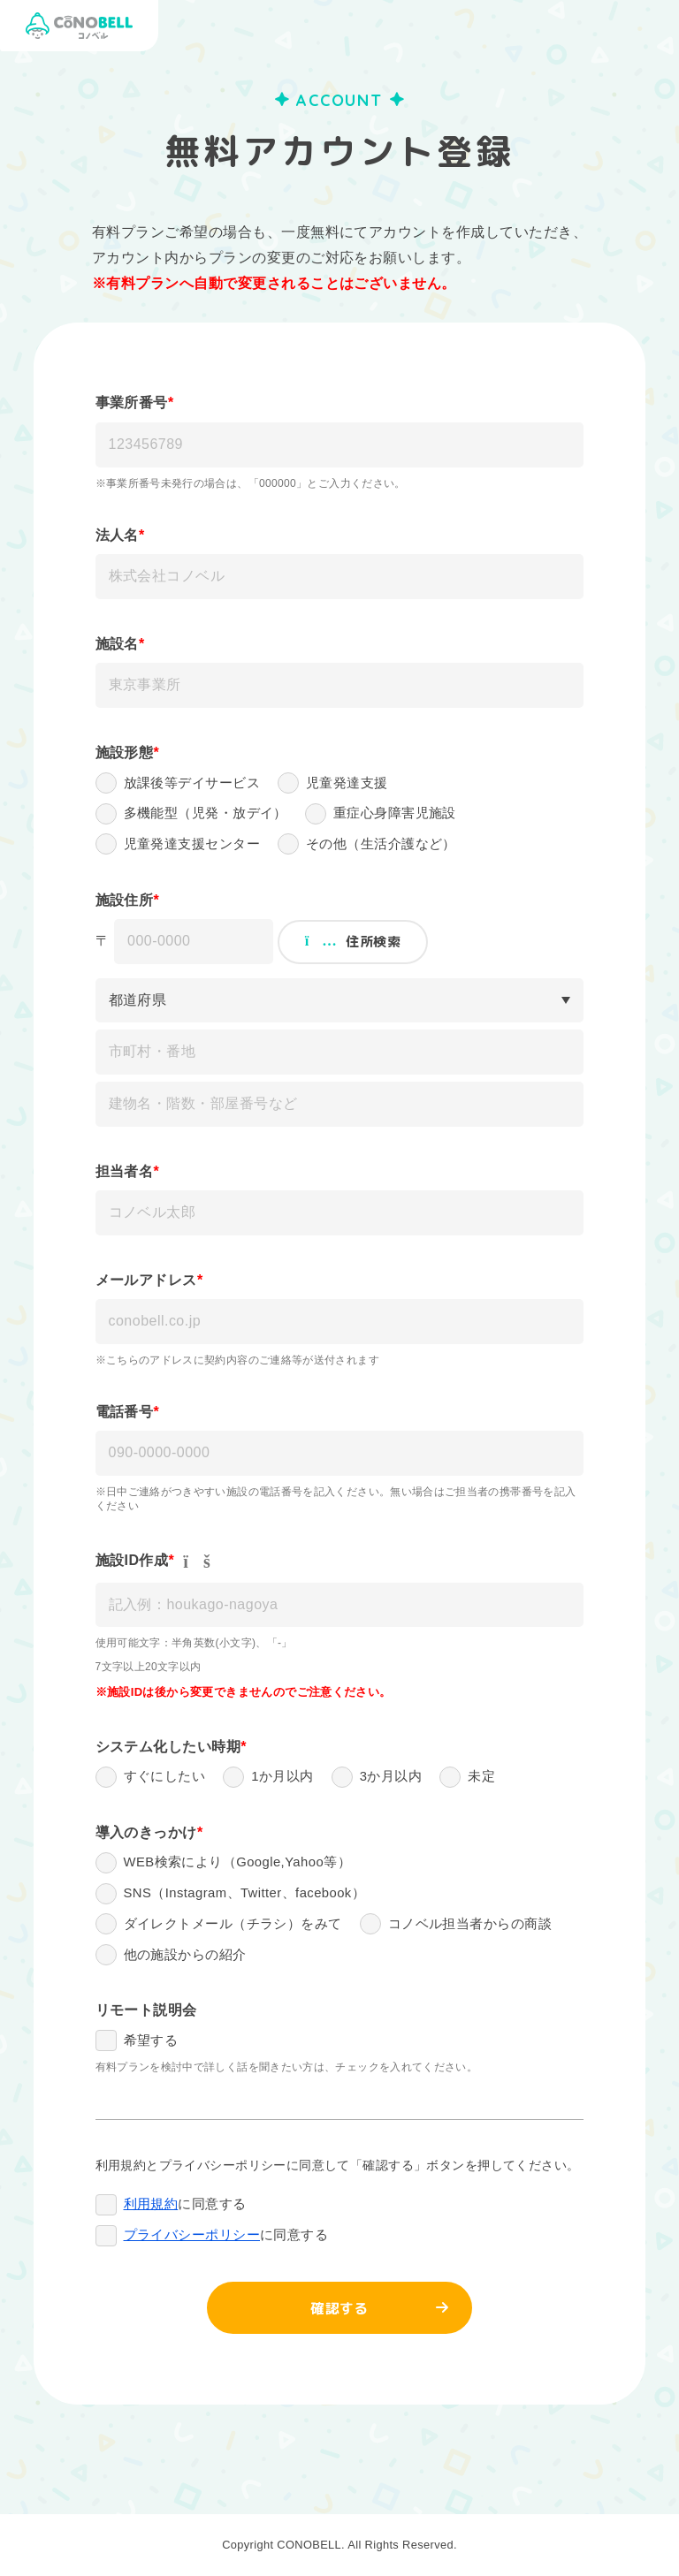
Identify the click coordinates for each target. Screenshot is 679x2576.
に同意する (185, 2207)
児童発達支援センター (192, 845)
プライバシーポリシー (192, 2237)
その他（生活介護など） (381, 845)
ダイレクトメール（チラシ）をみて (233, 1925)
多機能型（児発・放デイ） (205, 814)
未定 (481, 1777)
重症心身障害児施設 (394, 814)
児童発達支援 (347, 783)
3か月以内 (391, 1777)
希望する (151, 2042)
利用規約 (151, 2207)
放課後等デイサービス (192, 783)
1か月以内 (282, 1777)
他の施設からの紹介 (185, 1956)
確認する (339, 2311)
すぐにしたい (165, 1777)
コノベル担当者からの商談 (470, 1925)
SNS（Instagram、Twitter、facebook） (246, 1894)
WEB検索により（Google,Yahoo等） (238, 1863)
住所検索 (353, 942)
